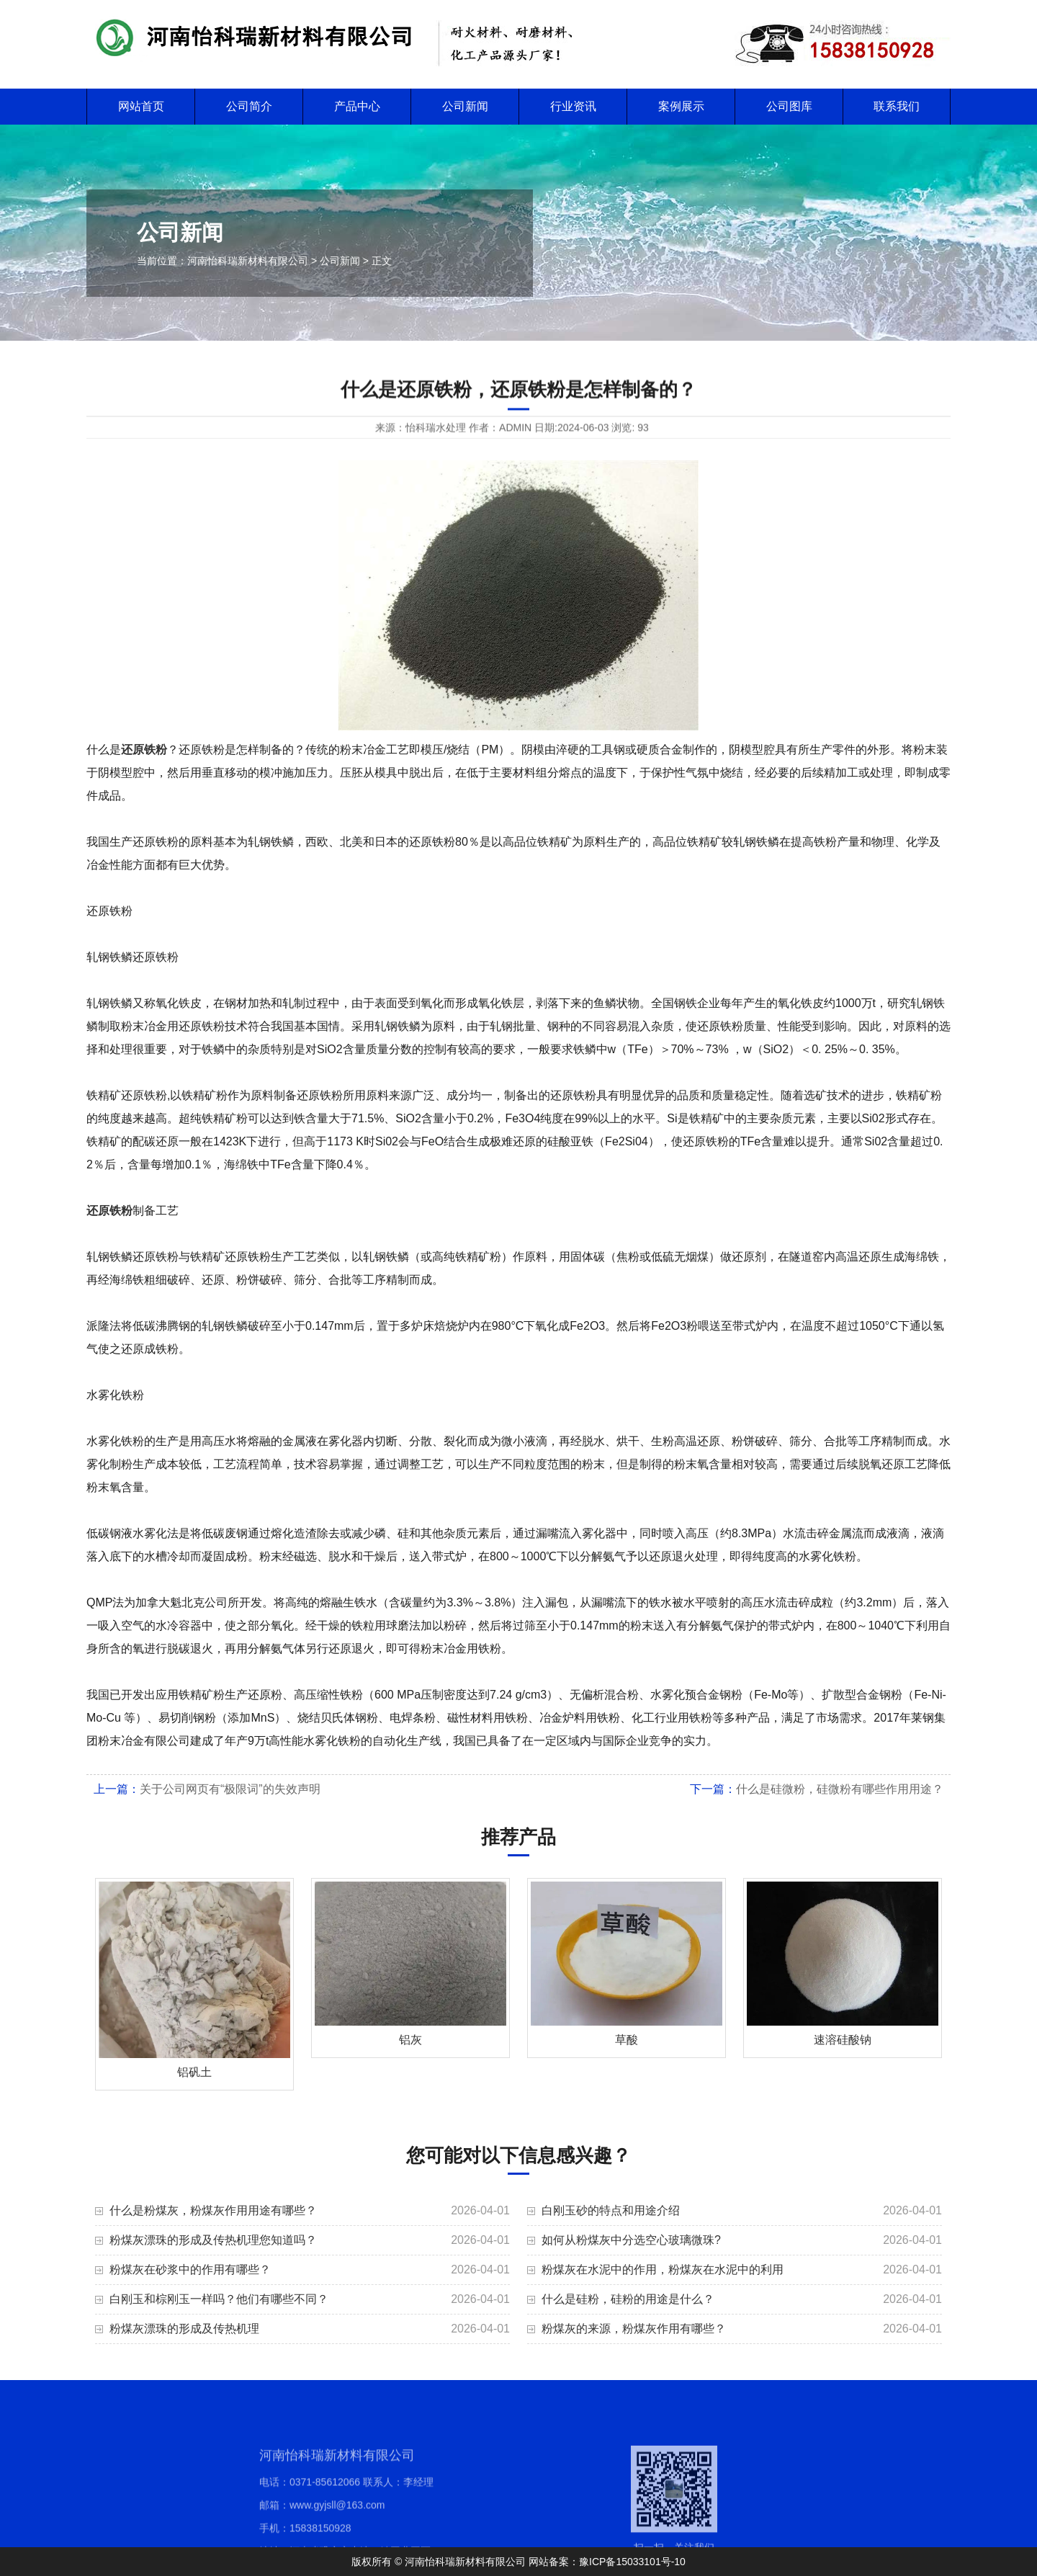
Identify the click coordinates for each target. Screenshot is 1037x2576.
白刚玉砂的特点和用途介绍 (611, 2210)
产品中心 (357, 106)
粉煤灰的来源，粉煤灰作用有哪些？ (634, 2328)
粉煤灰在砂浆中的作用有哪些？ (190, 2269)
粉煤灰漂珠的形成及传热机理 (184, 2328)
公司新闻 (465, 106)
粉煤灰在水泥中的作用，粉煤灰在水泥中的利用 (663, 2269)
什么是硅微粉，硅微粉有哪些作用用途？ (839, 1789)
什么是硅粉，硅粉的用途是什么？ (628, 2299)
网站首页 (141, 106)
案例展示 (681, 106)
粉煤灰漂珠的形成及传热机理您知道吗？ (213, 2240)
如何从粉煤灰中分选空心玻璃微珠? (631, 2240)
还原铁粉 (144, 749)
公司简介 (249, 106)
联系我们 (897, 106)
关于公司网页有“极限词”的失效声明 (230, 1789)
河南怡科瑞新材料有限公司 (247, 261)
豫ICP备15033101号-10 (632, 2561)
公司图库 (789, 106)
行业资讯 (573, 106)
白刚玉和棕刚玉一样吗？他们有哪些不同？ (218, 2299)
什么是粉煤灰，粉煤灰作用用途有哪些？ (213, 2210)
